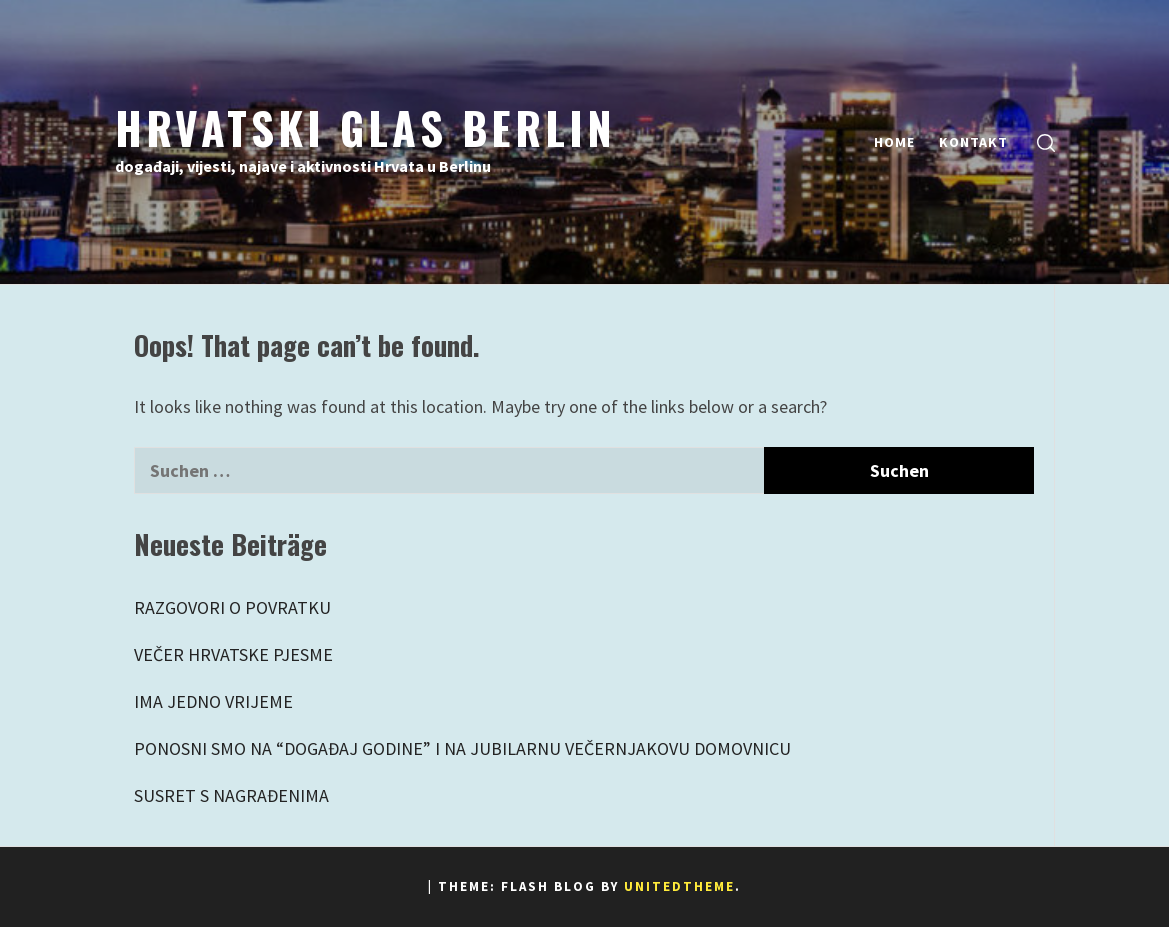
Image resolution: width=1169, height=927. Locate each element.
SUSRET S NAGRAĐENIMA (231, 795)
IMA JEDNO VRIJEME (213, 701)
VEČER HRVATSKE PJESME (233, 654)
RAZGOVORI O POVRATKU (232, 607)
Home (894, 142)
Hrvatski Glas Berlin (365, 127)
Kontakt (973, 142)
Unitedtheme (679, 886)
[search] (1046, 142)
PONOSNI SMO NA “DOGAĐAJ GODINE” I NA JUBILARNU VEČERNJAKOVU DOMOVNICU (462, 748)
